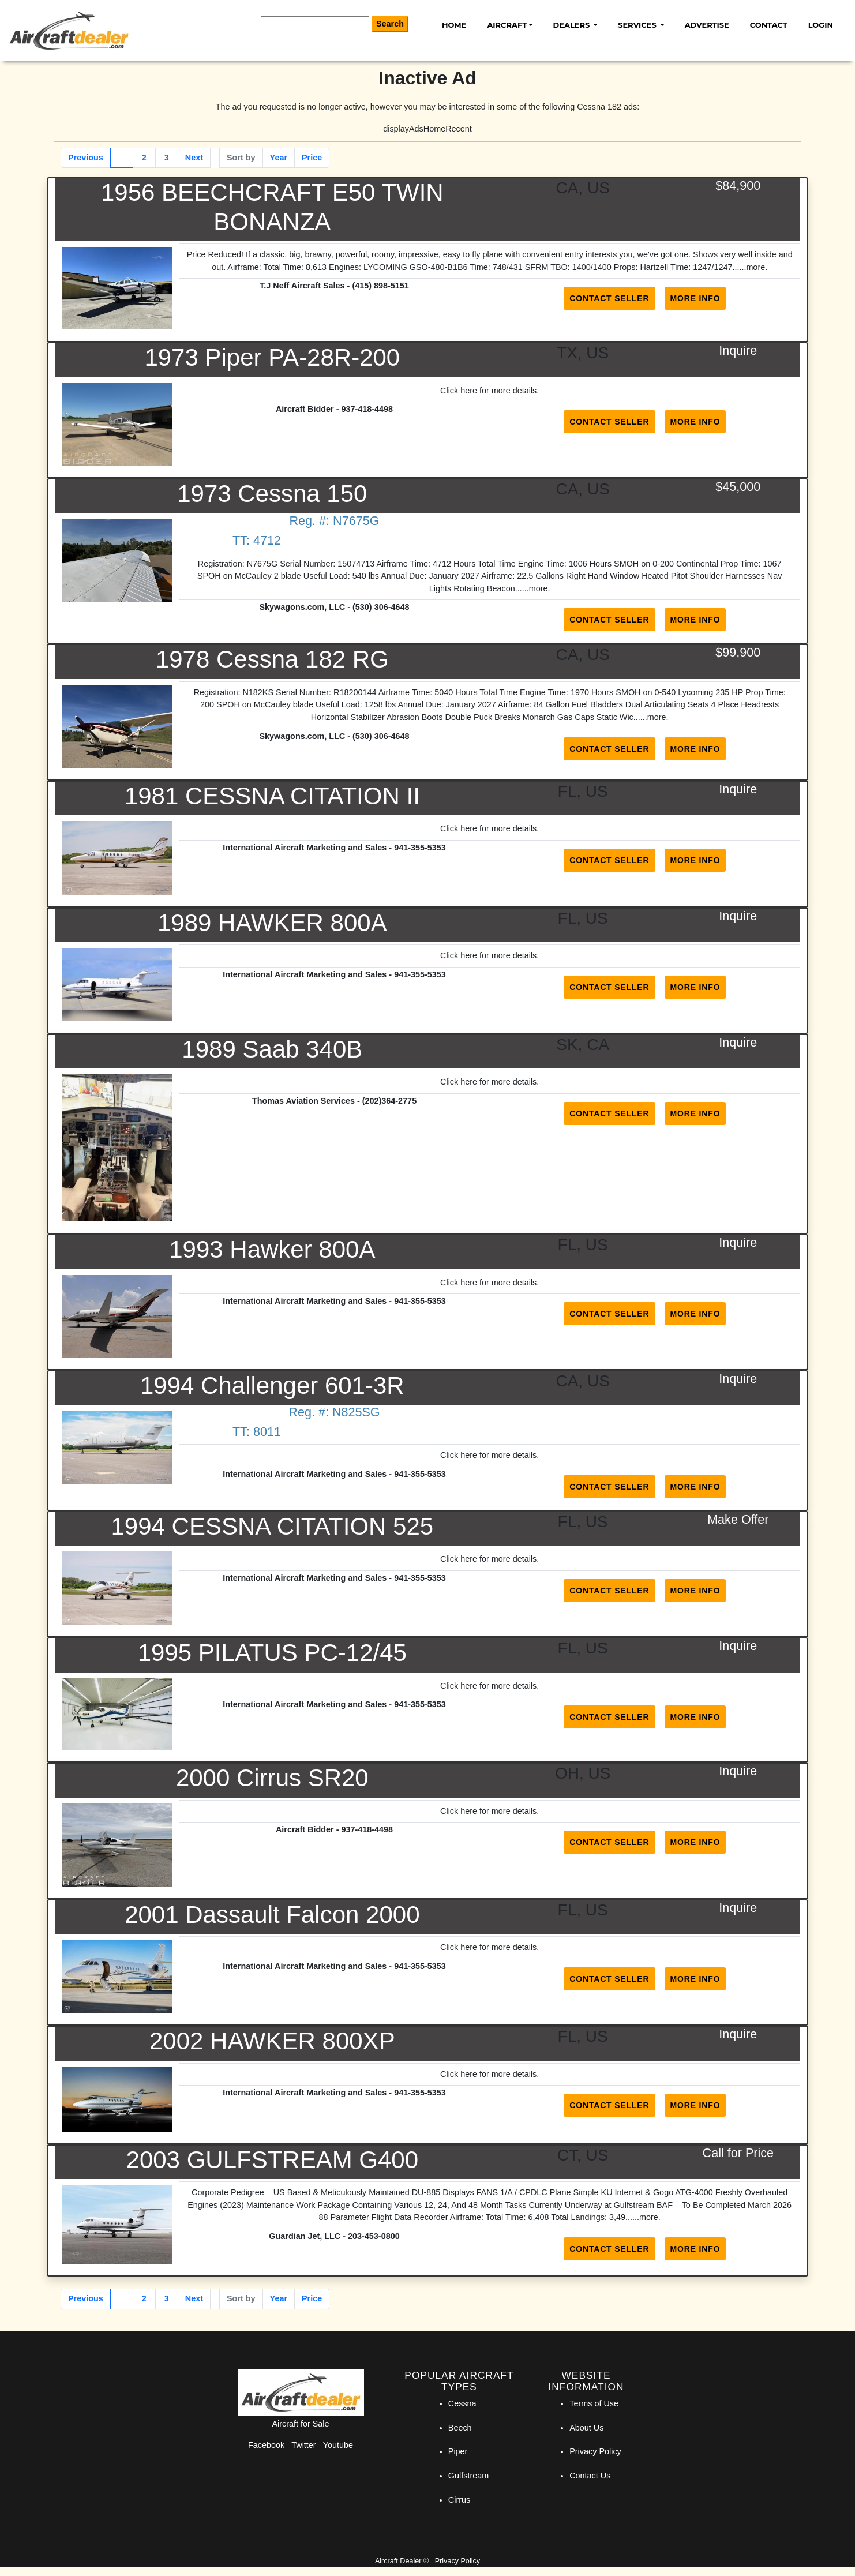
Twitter (303, 2445)
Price (312, 157)
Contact (768, 24)
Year (278, 157)
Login (820, 24)
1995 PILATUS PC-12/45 (272, 1652)
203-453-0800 (374, 2236)
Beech (460, 2427)
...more (752, 267)
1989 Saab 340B (272, 1049)
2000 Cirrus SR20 (272, 1777)
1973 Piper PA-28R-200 (272, 357)
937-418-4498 (367, 409)
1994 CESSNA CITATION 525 (272, 1526)
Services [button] (638, 24)
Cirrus (459, 2499)
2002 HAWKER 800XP (272, 2040)
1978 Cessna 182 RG (272, 659)
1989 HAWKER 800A (272, 922)
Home (454, 24)
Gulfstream (468, 2475)
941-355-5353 (420, 847)
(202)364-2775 (389, 1100)
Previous (85, 157)
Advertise (707, 24)
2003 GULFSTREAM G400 (272, 2159)
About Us (586, 2427)
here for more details (498, 390)
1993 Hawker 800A (272, 1249)
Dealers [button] (572, 24)
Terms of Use (593, 2403)
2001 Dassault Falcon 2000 (272, 1914)
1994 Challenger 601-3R (272, 1385)
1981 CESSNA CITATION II (272, 795)
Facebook (266, 2445)
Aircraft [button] (507, 24)
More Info (695, 298)
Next (194, 157)
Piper (458, 2451)
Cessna (462, 2403)
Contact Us (589, 2475)
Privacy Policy (595, 2451)
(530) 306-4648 (380, 607)
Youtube (338, 2445)
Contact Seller (609, 298)
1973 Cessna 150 (272, 493)
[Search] (315, 24)
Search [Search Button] (390, 23)
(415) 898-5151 (380, 285)
